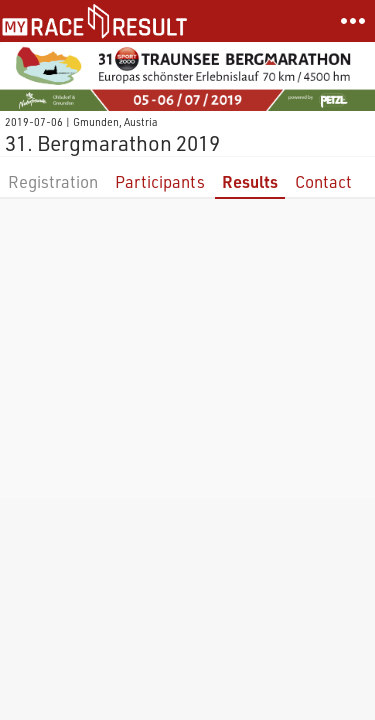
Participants (160, 181)
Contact (323, 181)
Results (250, 181)
